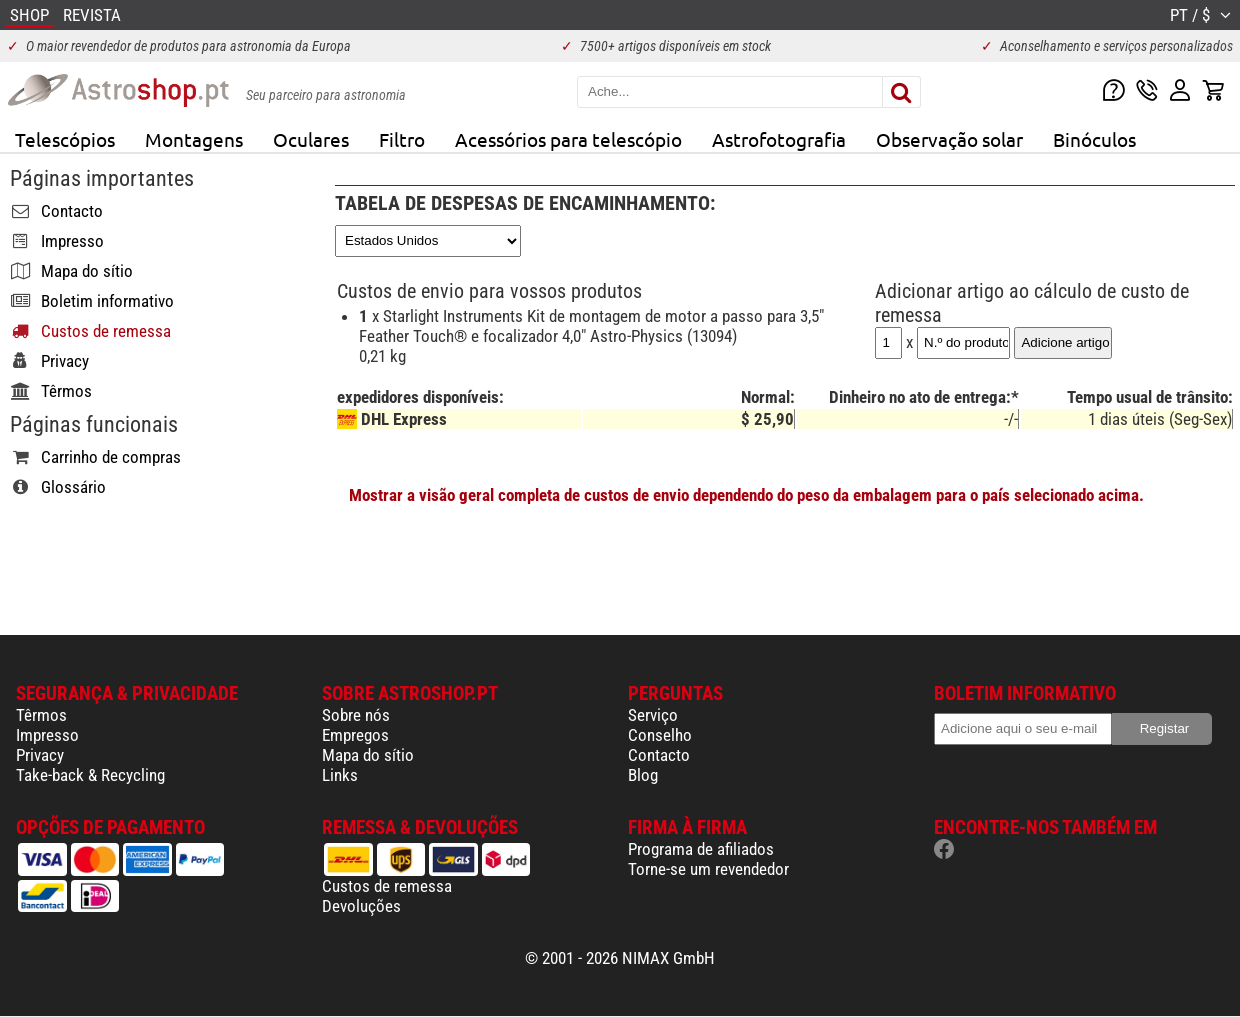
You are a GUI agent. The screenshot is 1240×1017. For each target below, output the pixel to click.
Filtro (402, 139)
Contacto (659, 755)
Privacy (40, 755)
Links (340, 775)
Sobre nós (356, 715)
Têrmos (41, 715)
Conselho (660, 735)
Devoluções (361, 906)
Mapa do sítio (368, 755)
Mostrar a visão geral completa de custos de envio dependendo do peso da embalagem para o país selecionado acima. (746, 495)
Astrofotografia (779, 139)
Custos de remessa (387, 886)
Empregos (355, 735)
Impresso (47, 735)
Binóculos (1094, 139)
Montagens (194, 139)
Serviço (653, 715)
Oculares (311, 139)
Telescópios (65, 139)
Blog (643, 775)
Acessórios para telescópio (568, 139)
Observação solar (949, 139)
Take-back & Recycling (90, 775)
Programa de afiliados (701, 849)
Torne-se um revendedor (708, 869)
